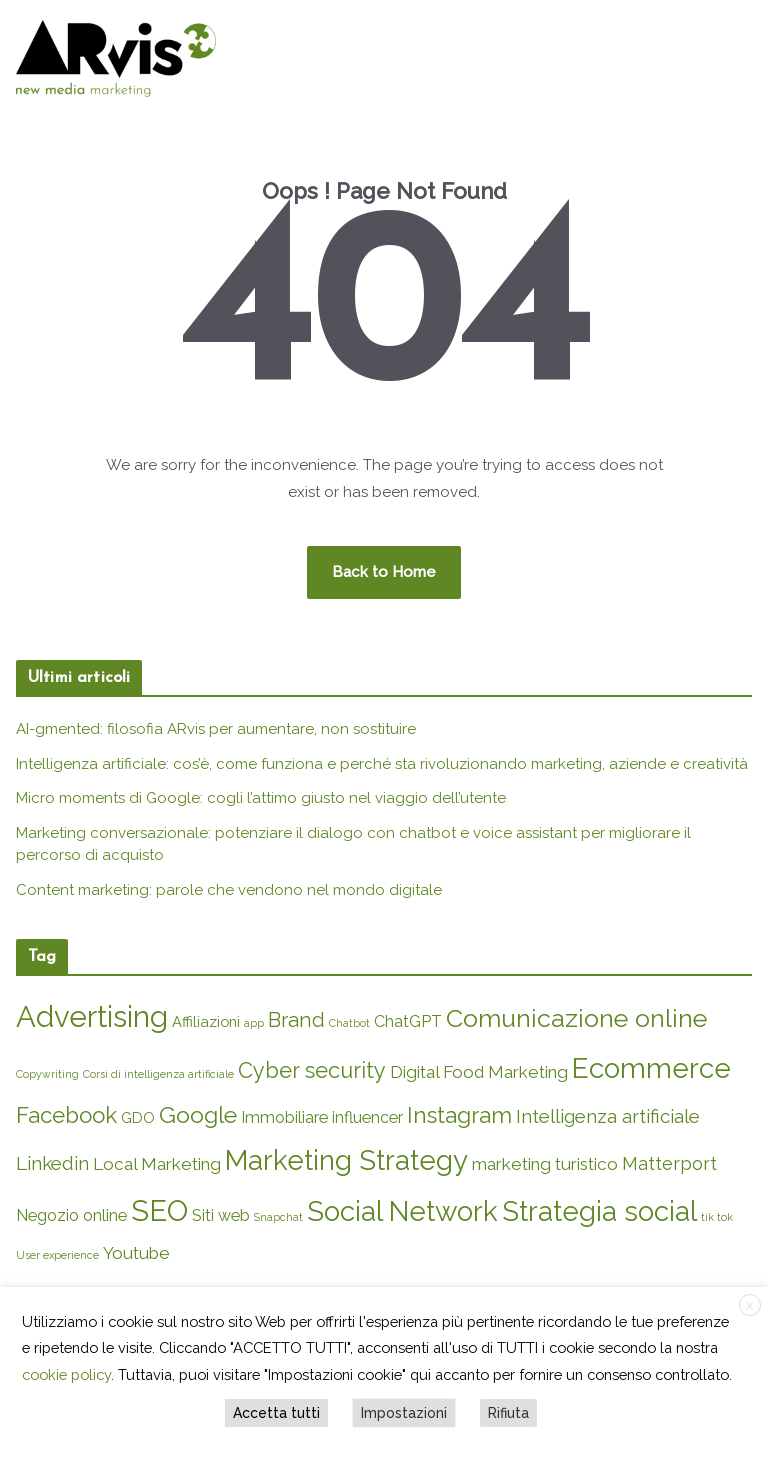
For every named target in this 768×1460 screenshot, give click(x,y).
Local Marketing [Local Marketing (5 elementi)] (157, 1164)
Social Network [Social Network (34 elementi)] (402, 1211)
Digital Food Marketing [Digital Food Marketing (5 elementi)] (479, 1072)
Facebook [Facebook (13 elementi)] (66, 1115)
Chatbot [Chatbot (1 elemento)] (349, 1023)
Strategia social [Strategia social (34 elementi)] (599, 1211)
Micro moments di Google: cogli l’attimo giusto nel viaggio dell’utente (261, 798)
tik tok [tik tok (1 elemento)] (717, 1217)
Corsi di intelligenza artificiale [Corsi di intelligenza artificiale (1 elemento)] (158, 1074)
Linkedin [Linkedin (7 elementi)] (52, 1163)
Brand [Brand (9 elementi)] (296, 1020)
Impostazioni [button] (404, 1413)
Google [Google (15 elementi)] (198, 1114)
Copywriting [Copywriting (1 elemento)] (47, 1074)
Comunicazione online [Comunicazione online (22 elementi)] (577, 1018)
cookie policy (66, 1374)
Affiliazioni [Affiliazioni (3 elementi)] (206, 1021)
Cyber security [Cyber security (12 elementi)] (312, 1070)
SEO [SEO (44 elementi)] (159, 1211)
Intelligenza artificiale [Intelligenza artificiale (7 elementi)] (608, 1116)
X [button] (750, 1306)
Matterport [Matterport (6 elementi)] (669, 1163)
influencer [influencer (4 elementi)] (367, 1117)
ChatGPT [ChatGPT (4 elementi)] (408, 1021)
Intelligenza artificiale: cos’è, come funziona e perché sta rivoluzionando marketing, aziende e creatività (382, 764)
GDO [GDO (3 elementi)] (138, 1117)
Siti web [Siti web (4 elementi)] (221, 1215)
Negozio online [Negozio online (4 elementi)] (71, 1215)
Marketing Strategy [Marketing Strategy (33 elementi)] (346, 1160)
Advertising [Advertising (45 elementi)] (92, 1016)
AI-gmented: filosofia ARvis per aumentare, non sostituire (216, 729)
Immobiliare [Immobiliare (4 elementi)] (284, 1117)
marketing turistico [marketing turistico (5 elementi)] (545, 1164)
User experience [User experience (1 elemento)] (57, 1255)
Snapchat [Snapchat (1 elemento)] (278, 1217)
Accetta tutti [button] (276, 1413)
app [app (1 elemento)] (254, 1023)
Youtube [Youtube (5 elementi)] (136, 1253)
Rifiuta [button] (508, 1413)
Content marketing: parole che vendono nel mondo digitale (229, 890)
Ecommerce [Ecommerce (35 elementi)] (651, 1068)
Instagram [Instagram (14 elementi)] (459, 1115)
